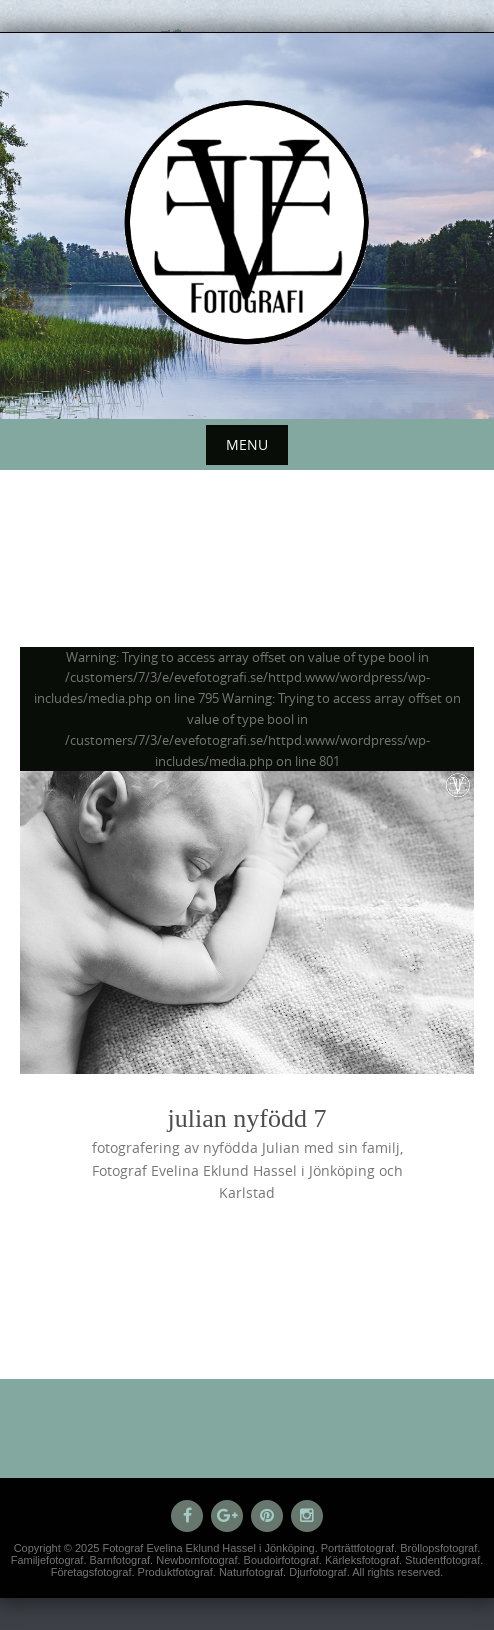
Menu (247, 444)
